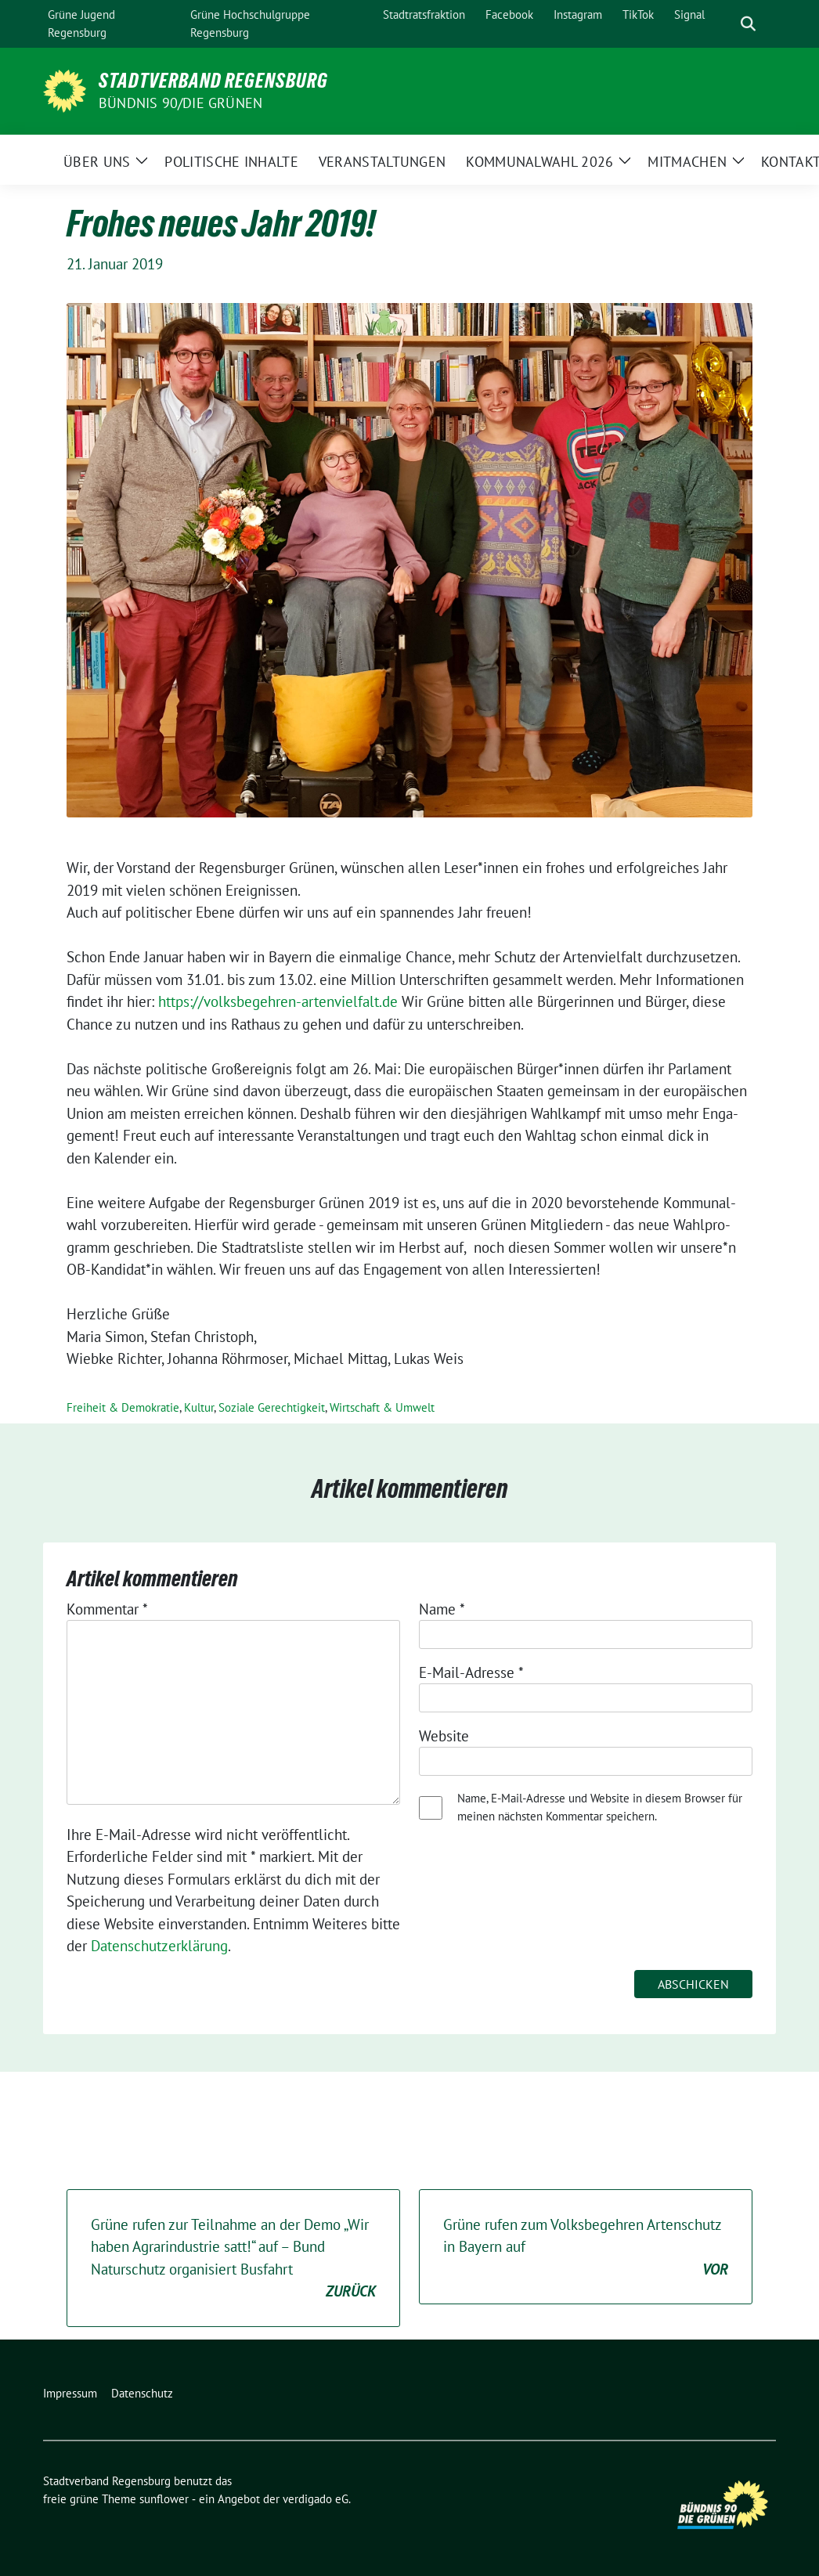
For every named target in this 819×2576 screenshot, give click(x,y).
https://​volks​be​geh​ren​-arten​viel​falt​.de (278, 1001)
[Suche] (726, 24)
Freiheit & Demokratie (123, 1407)
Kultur (199, 1407)
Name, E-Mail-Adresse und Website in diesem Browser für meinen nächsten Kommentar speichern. (599, 1807)
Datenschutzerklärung (159, 1945)
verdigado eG (315, 2498)
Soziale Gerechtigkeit (271, 1407)
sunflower (164, 2498)
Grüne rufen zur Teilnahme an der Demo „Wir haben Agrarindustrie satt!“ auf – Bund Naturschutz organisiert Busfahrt (233, 2259)
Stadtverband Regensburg (213, 80)
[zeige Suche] (748, 24)
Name (442, 1609)
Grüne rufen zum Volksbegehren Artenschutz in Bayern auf (585, 2248)
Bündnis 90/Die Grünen (180, 103)
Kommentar (107, 1609)
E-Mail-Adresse (471, 1672)
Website (444, 1735)
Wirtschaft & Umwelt (382, 1407)
